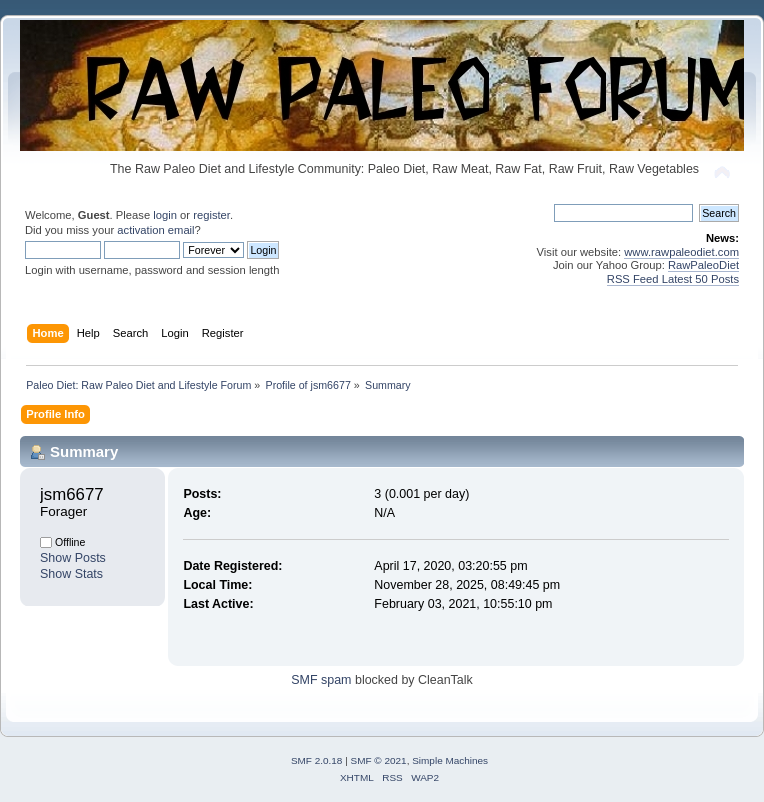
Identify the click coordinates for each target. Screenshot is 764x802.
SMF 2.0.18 (317, 760)
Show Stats (71, 574)
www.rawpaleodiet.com (681, 252)
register (211, 215)
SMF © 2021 (379, 760)
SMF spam (321, 680)
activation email (155, 230)
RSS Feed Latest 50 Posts (673, 279)
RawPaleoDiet (703, 265)
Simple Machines (450, 760)
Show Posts (73, 558)
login (165, 215)
